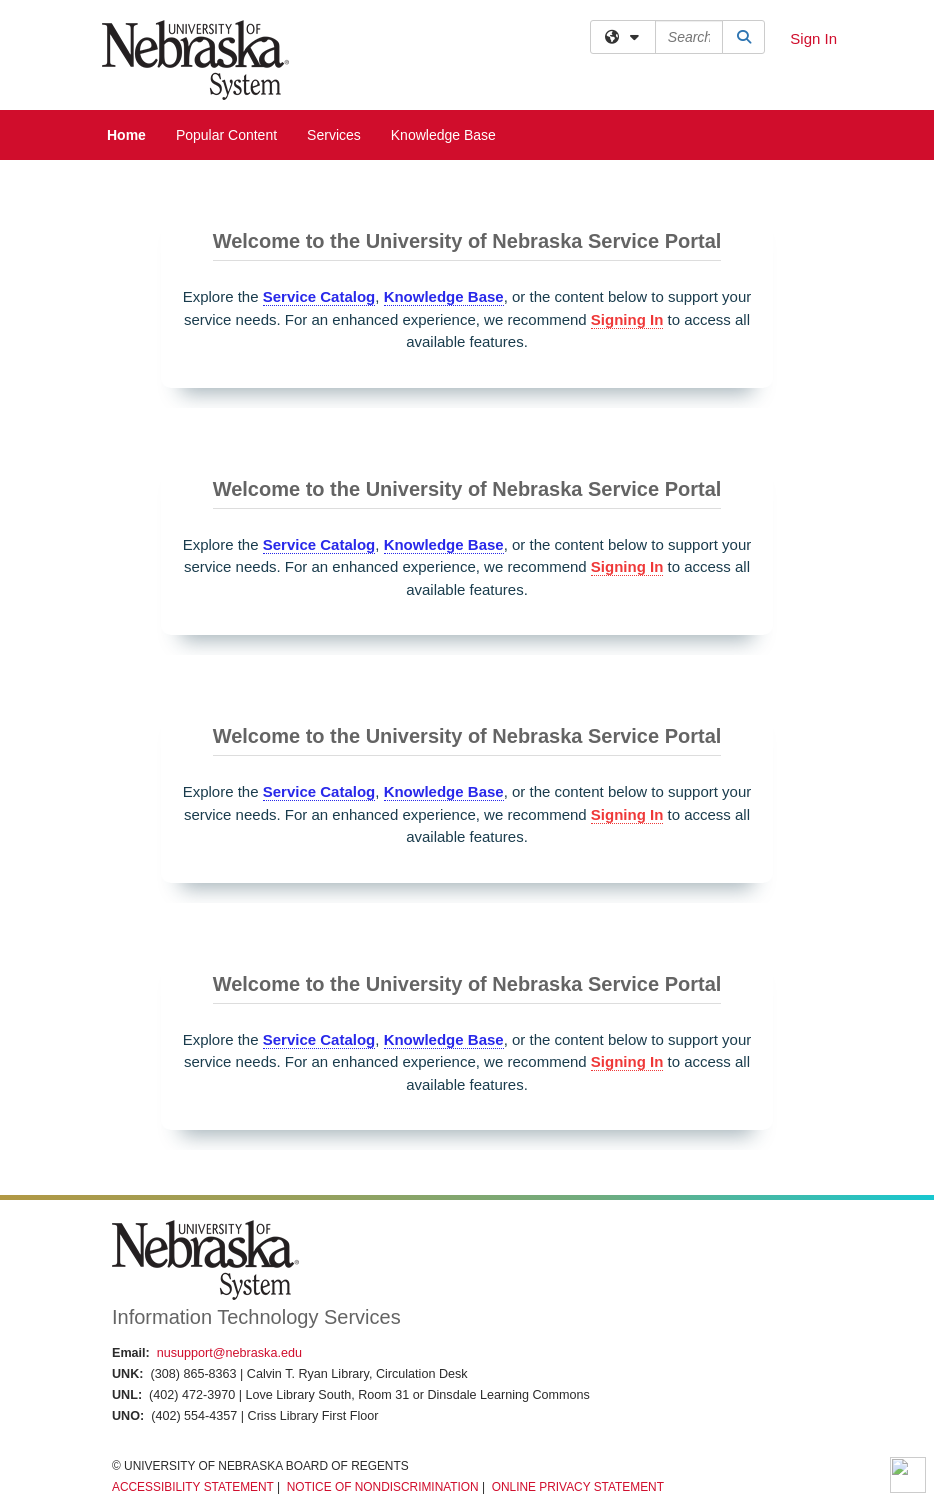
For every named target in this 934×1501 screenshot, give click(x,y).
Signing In (627, 319)
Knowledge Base (443, 135)
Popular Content (226, 135)
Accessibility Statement (193, 1487)
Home (126, 135)
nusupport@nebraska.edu (229, 1353)
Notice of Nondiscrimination (383, 1487)
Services (334, 135)
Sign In (813, 38)
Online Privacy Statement (578, 1487)
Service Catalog (319, 296)
